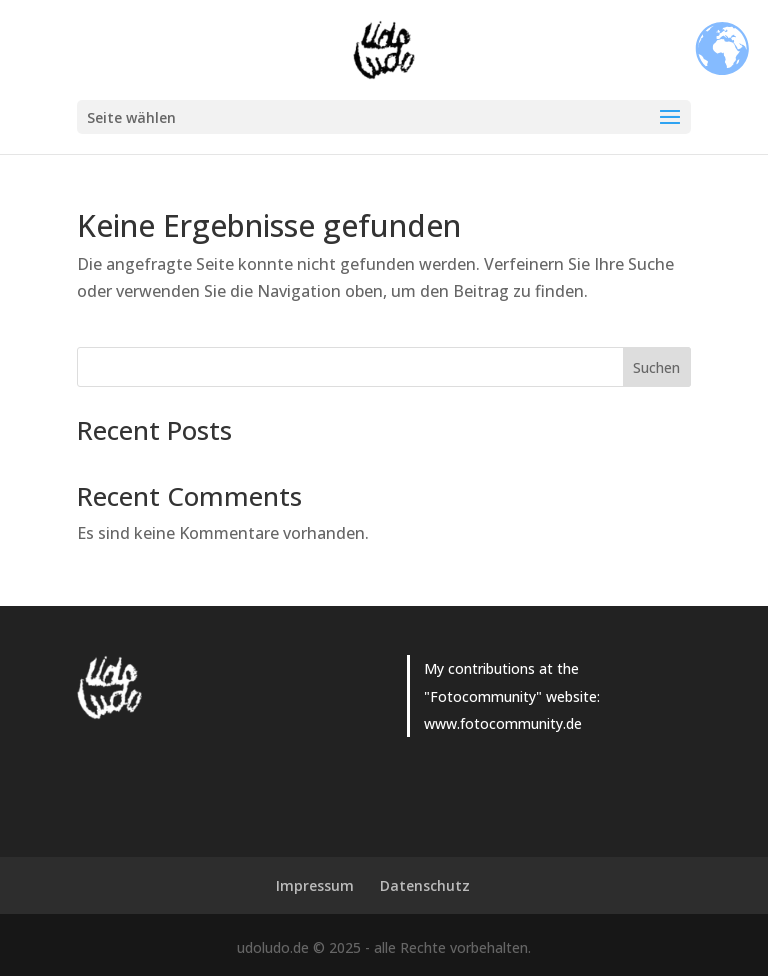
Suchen (656, 367)
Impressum (315, 885)
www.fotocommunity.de (503, 723)
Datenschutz (425, 885)
